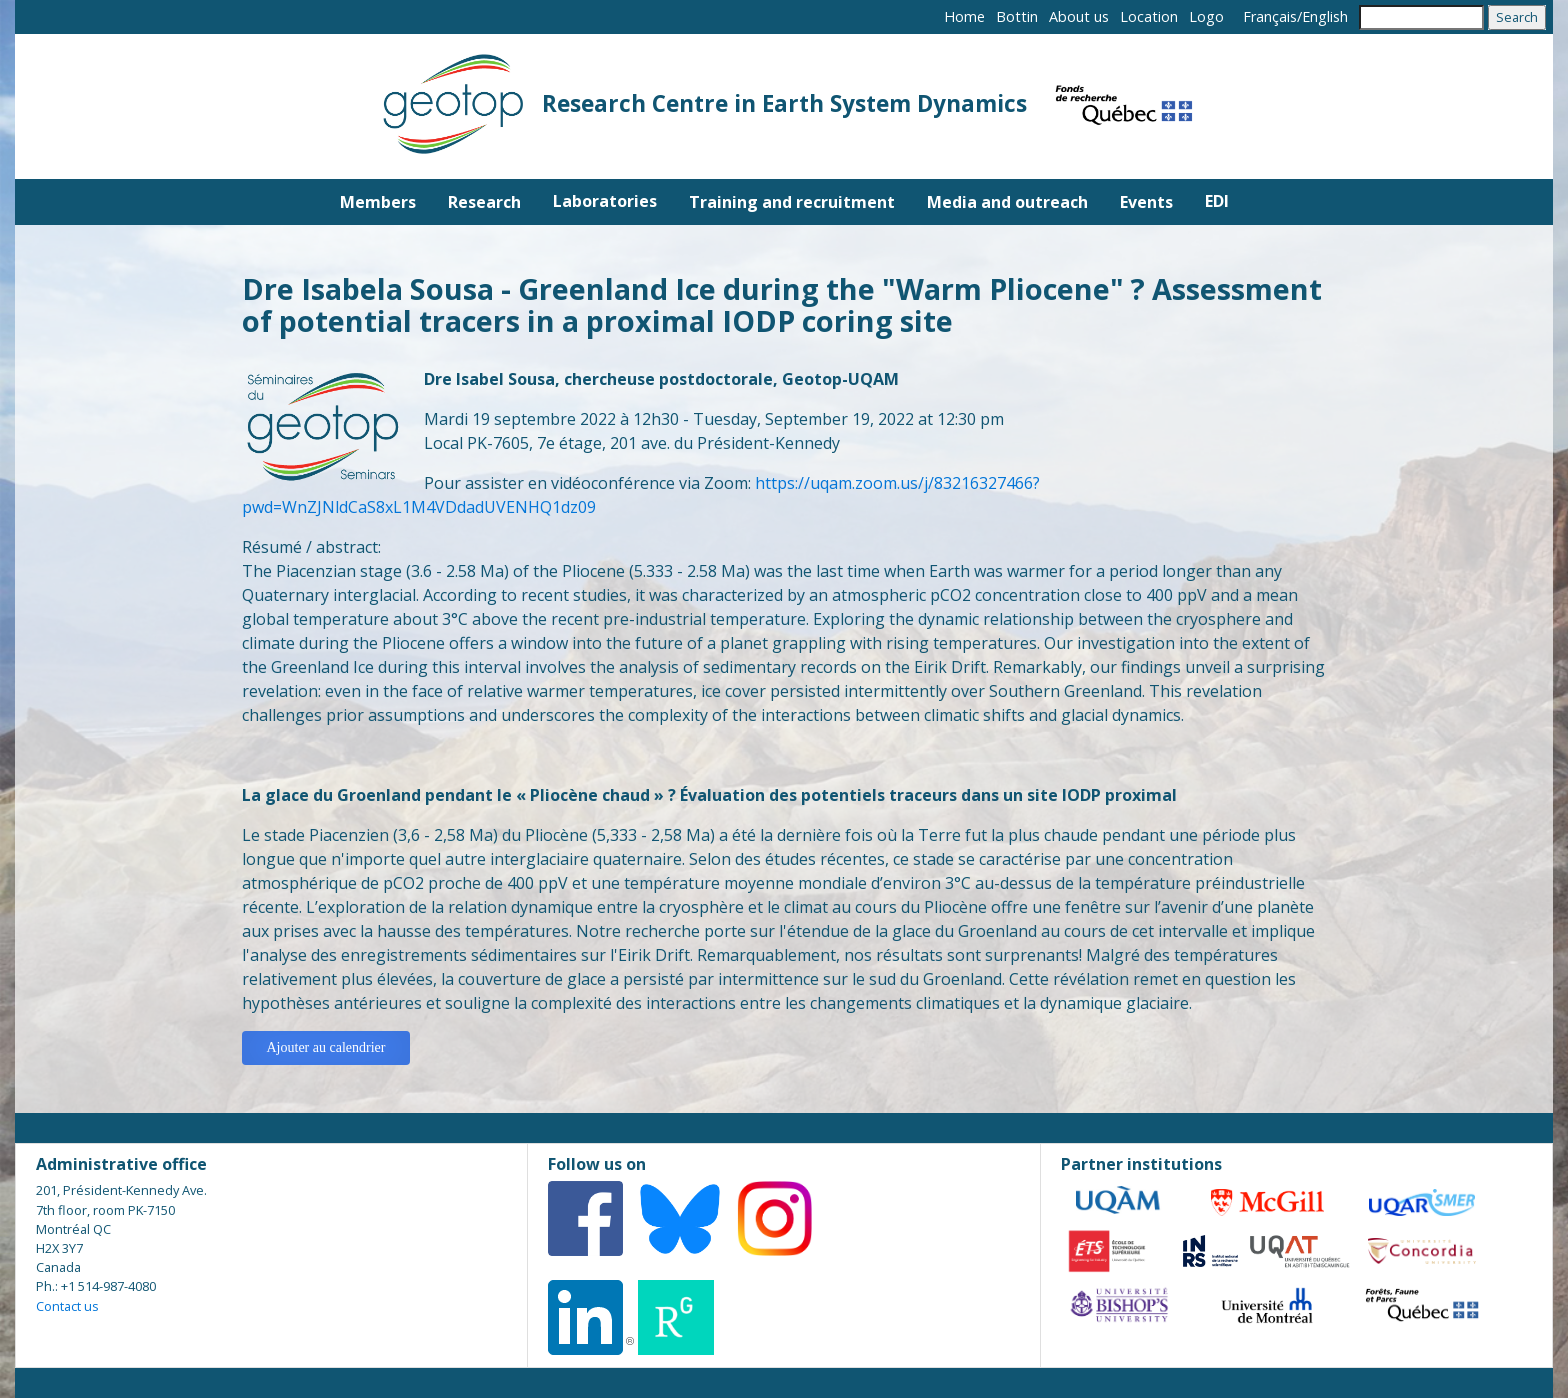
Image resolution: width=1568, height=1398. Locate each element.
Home (964, 16)
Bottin (1017, 16)
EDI (1217, 201)
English (1325, 16)
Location (1149, 16)
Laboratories (605, 201)
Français (1270, 16)
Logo (1206, 16)
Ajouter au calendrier (326, 1047)
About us (1079, 16)
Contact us (67, 1306)
